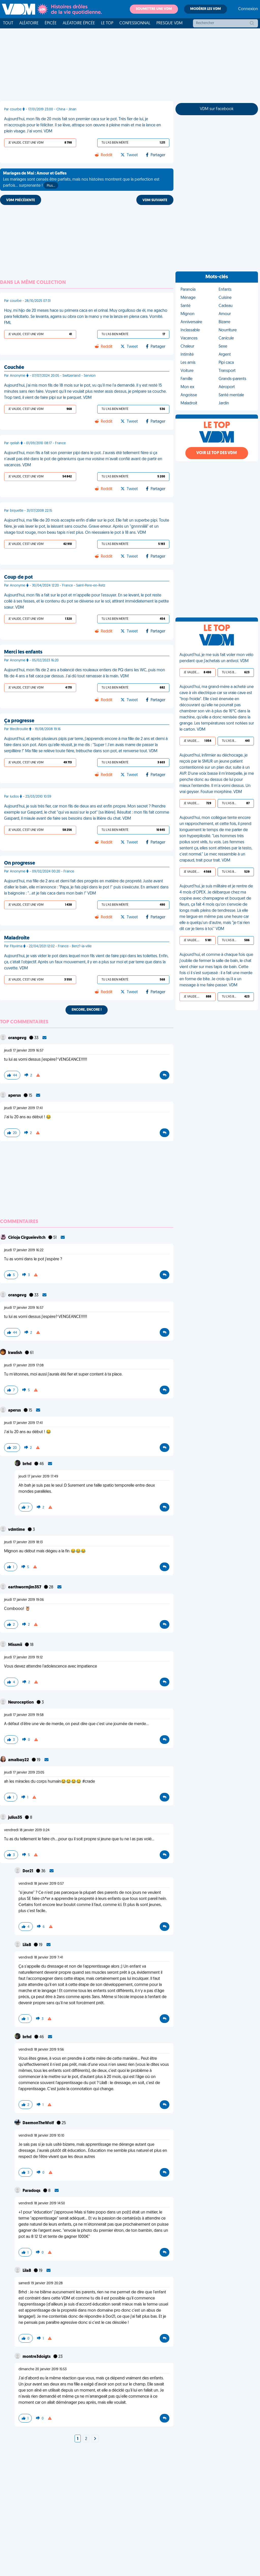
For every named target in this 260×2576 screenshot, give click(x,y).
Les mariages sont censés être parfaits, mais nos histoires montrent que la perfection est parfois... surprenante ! (81, 180)
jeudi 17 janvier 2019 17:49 (38, 1477)
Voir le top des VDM (216, 453)
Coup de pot (18, 577)
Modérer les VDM (205, 9)
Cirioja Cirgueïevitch (27, 1238)
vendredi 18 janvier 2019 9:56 (41, 2050)
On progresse (19, 863)
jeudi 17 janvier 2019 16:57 (23, 1051)
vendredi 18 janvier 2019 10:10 (41, 2136)
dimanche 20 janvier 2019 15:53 (43, 2369)
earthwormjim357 (25, 1587)
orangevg (17, 1038)
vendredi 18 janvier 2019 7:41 (41, 1958)
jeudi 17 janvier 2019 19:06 (24, 1600)
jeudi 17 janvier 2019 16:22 (23, 1250)
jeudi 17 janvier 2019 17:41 (23, 1108)
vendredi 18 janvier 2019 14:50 (42, 2203)
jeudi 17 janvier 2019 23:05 (24, 1773)
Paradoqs (32, 2191)
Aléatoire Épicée (79, 23)
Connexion (248, 9)
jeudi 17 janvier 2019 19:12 (23, 1657)
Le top (107, 23)
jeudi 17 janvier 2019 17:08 (24, 1365)
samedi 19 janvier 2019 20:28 (41, 2283)
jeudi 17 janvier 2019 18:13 (23, 1542)
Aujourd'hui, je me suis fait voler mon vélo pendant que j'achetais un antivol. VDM (216, 658)
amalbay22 (19, 1760)
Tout (8, 23)
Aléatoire (29, 23)
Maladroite (16, 938)
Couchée (14, 367)
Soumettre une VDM (154, 9)
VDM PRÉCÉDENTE (20, 200)
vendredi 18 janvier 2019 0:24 (27, 1830)
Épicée (51, 23)
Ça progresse (19, 721)
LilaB (27, 1945)
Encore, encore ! (87, 1010)
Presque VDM (169, 23)
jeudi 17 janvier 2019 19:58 (24, 1715)
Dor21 (28, 1871)
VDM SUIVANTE (154, 200)
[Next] (95, 2439)
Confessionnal (134, 23)
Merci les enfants (23, 652)
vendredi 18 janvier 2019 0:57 (41, 1884)
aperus (15, 1096)
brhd (27, 1464)
